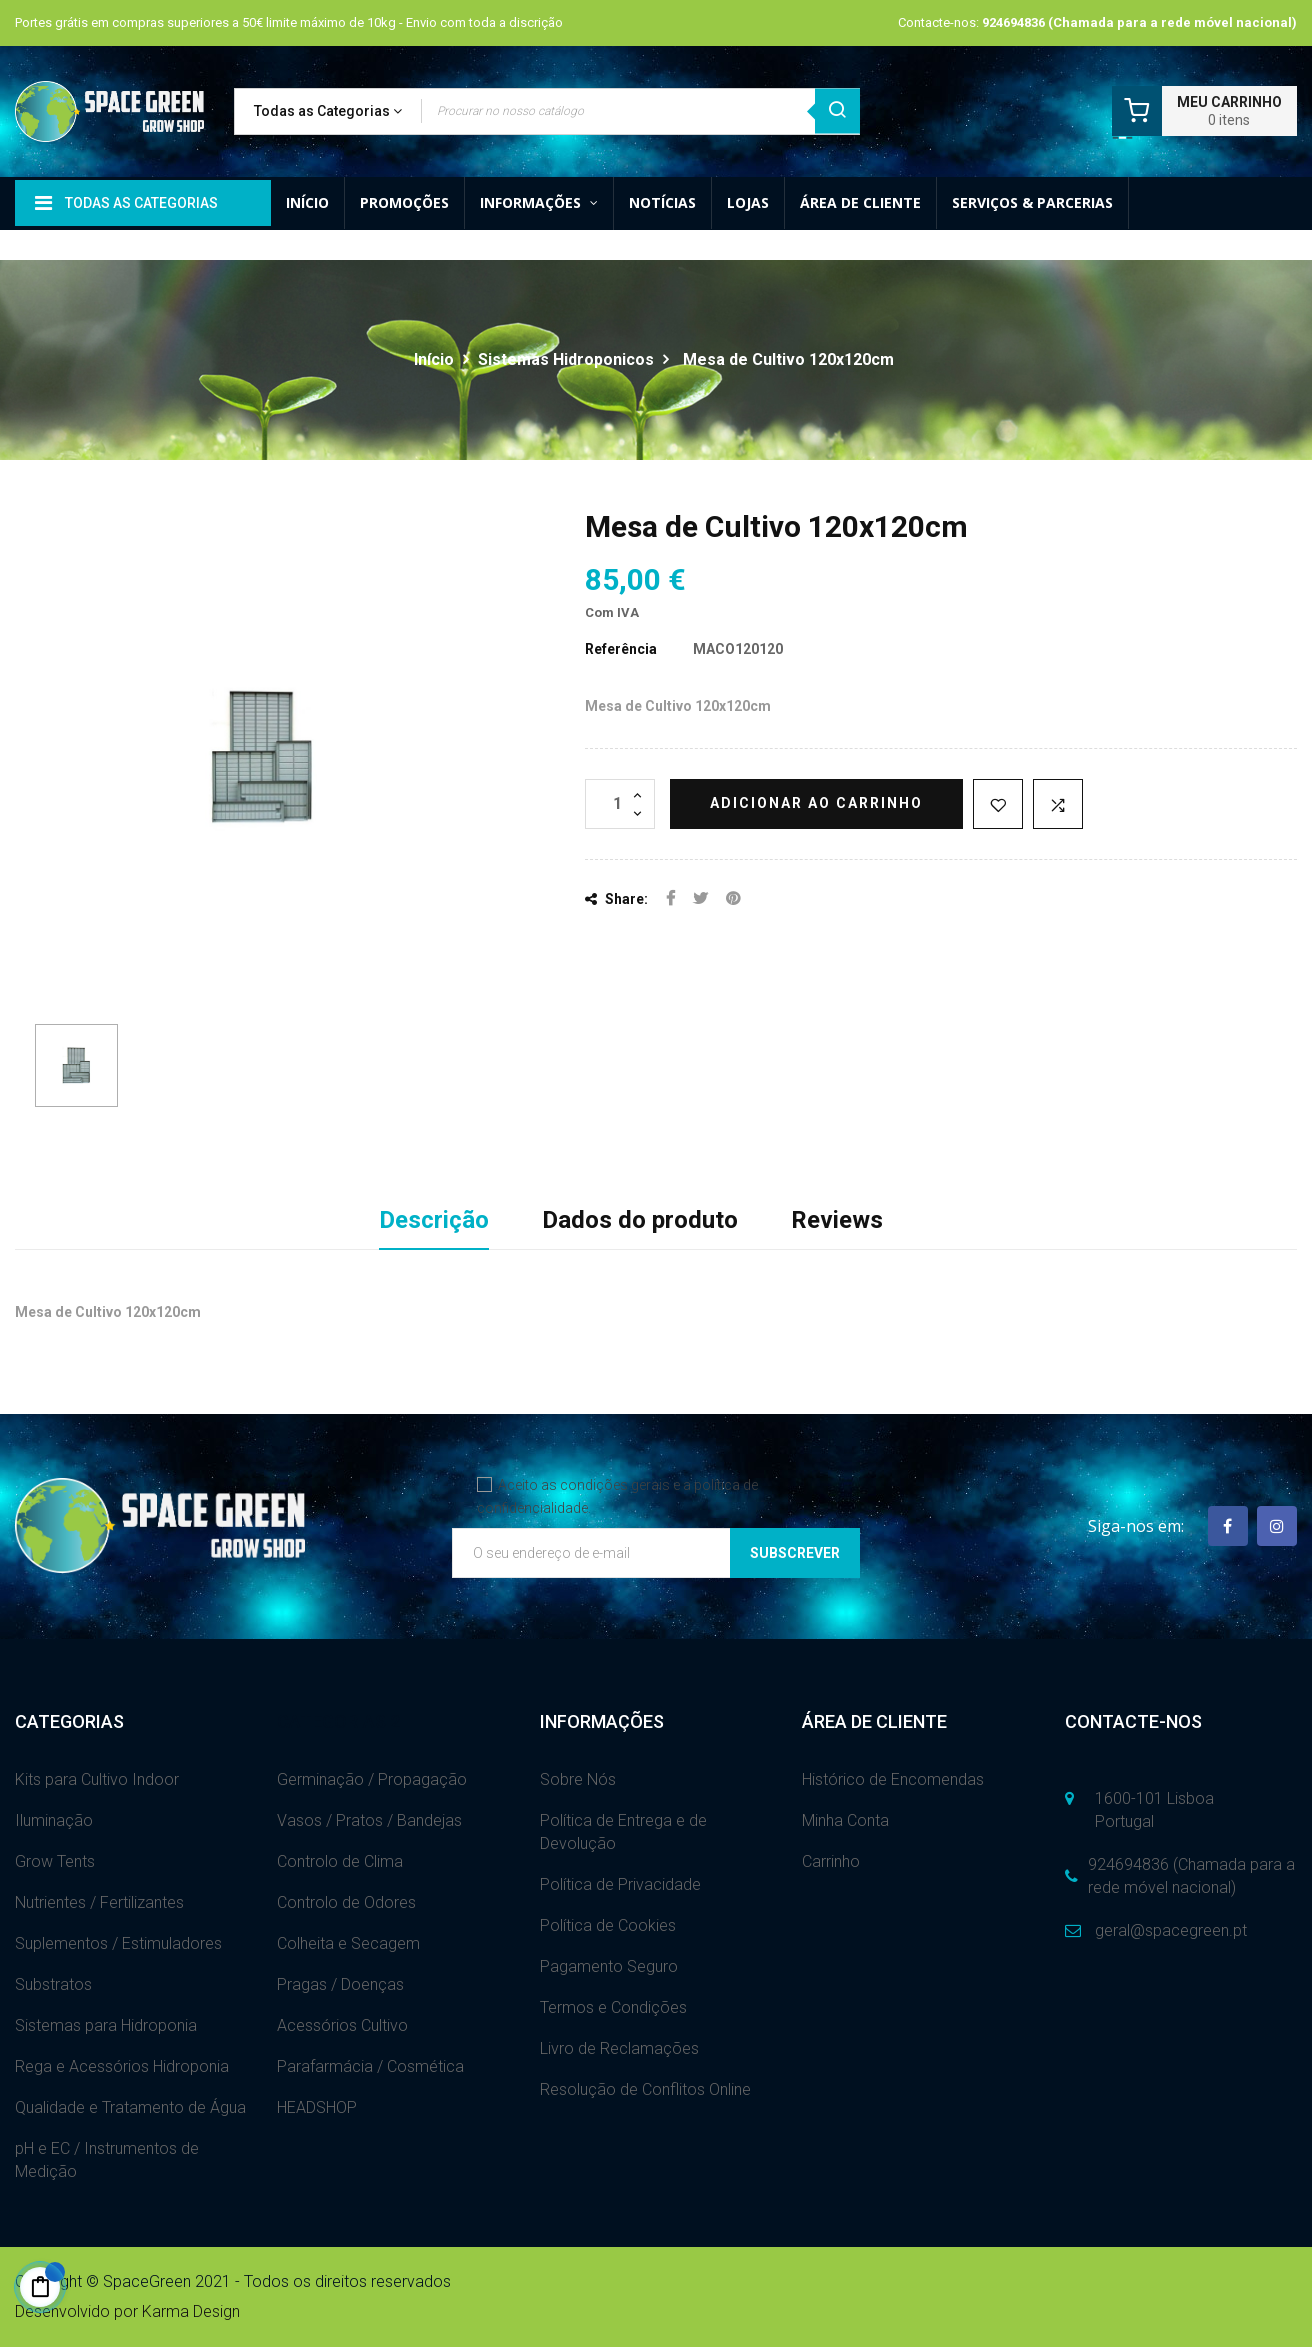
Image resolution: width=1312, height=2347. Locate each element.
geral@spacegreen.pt (1171, 1930)
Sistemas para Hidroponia (106, 2025)
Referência (621, 649)
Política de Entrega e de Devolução (623, 1832)
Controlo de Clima (340, 1861)
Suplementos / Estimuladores (118, 1943)
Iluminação (54, 1820)
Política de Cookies (608, 1925)
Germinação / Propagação (372, 1779)
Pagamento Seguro (609, 1966)
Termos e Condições (613, 2007)
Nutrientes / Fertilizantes (99, 1902)
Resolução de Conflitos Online (645, 2089)
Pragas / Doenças (340, 1984)
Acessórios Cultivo (342, 2025)
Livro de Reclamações (619, 2048)
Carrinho (831, 1861)
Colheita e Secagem (348, 1943)
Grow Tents (55, 1861)
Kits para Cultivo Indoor (97, 1779)
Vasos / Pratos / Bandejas (369, 1820)
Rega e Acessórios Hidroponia (122, 2066)
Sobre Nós (578, 1779)
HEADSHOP (317, 2107)
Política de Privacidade (620, 1884)
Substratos (53, 1984)
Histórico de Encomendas (893, 1779)
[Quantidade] (620, 804)
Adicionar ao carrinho (816, 803)
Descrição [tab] (434, 1220)
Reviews (837, 1220)
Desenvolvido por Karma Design (127, 2311)
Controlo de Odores (346, 1902)
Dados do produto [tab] (640, 1220)
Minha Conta (845, 1820)
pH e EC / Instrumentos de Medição (107, 2160)
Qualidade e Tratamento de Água (130, 2107)
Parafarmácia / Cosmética (370, 2066)
